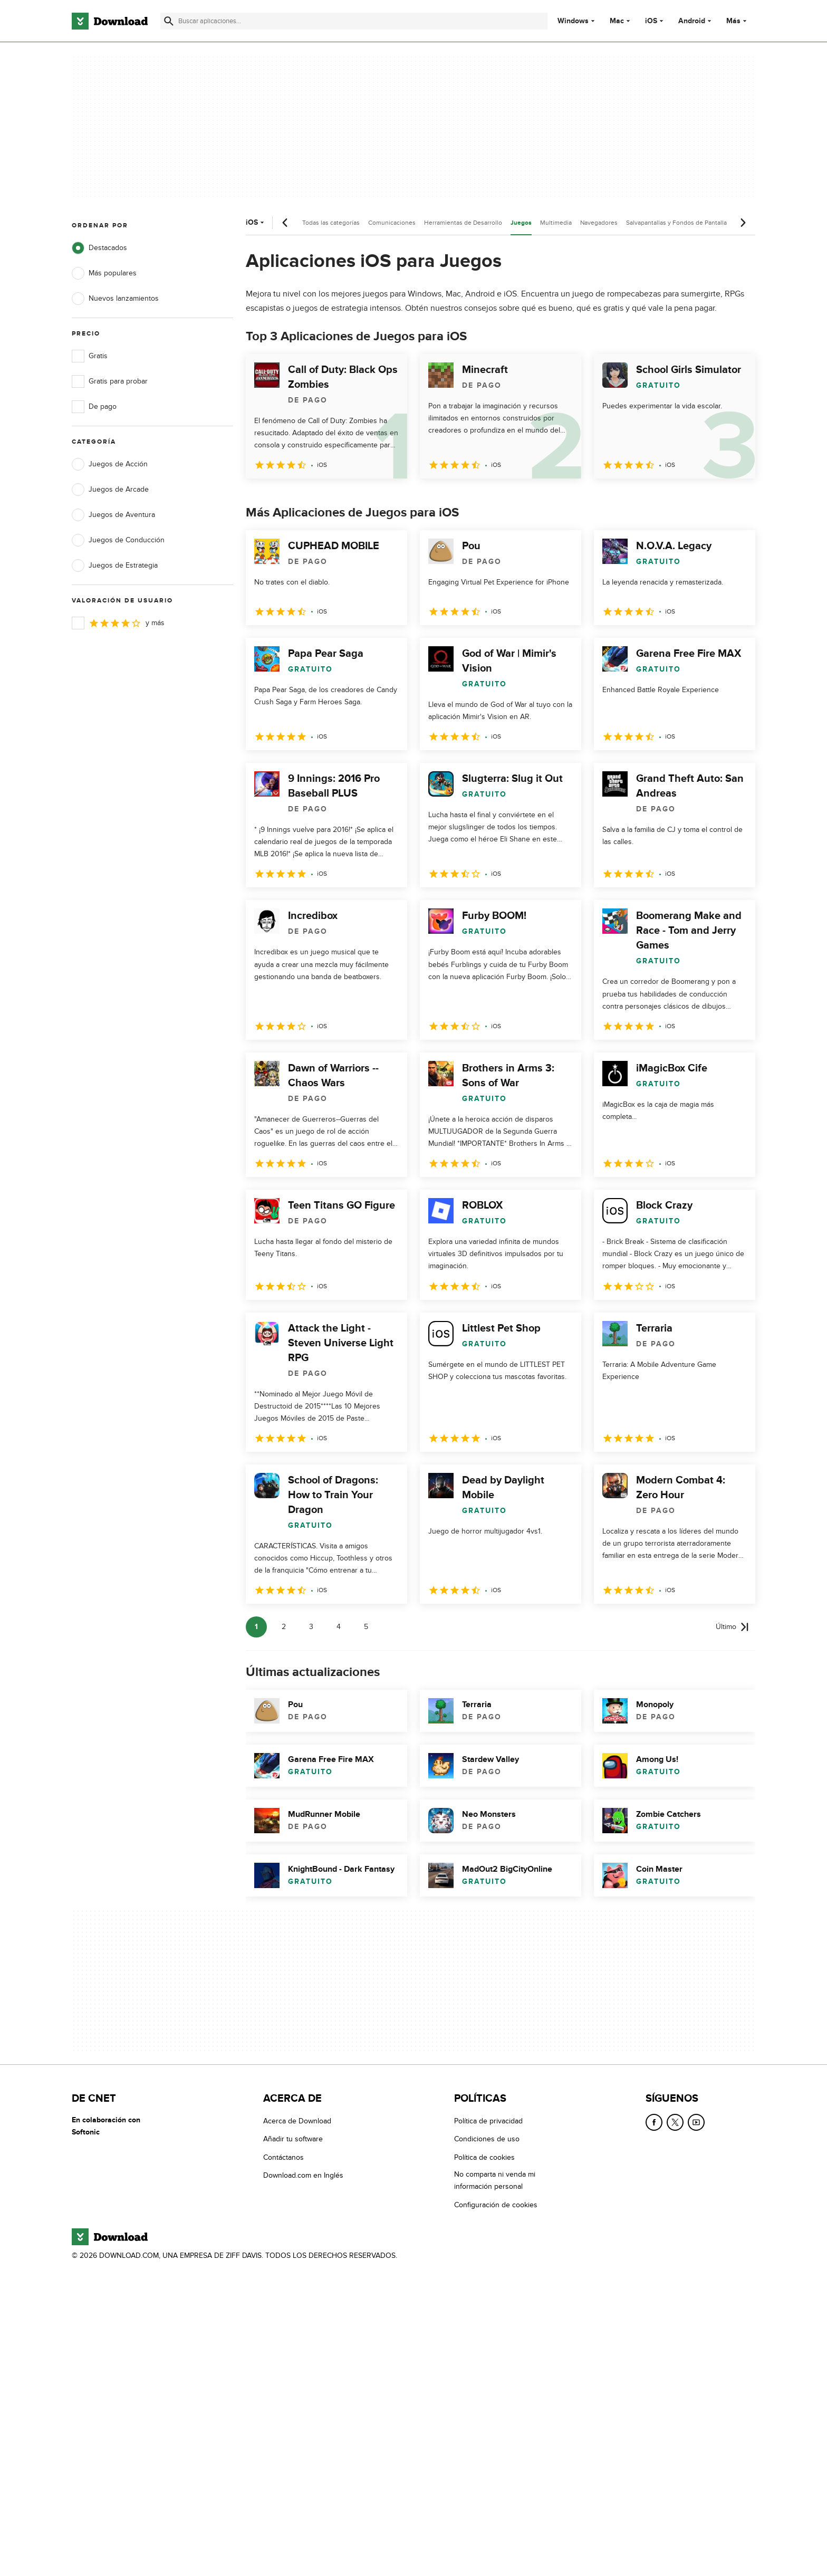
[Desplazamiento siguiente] (742, 222)
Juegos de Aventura (113, 515)
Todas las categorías (331, 222)
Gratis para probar (110, 381)
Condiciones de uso (487, 2138)
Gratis (90, 356)
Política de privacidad (488, 2121)
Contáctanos (283, 2157)
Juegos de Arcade (110, 489)
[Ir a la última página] (732, 1626)
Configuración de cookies (495, 2204)
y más (118, 623)
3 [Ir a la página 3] (311, 1626)
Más (737, 20)
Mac (617, 21)
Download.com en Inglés (303, 2175)
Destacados (99, 248)
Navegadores (599, 222)
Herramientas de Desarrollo (463, 222)
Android (691, 21)
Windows (573, 21)
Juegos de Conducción (118, 540)
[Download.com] (110, 21)
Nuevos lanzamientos (115, 298)
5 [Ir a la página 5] (366, 1626)
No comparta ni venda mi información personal (494, 2180)
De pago (94, 406)
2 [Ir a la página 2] (284, 1626)
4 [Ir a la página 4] (338, 1626)
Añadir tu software (293, 2138)
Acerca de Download (297, 2121)
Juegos (521, 223)
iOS (651, 21)
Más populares (104, 273)
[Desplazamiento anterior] (285, 222)
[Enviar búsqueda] (168, 21)
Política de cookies (484, 2157)
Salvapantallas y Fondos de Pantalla (676, 222)
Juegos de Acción (110, 464)
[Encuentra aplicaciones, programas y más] (353, 21)
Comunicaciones (392, 222)
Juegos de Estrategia (115, 565)
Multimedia (556, 222)
